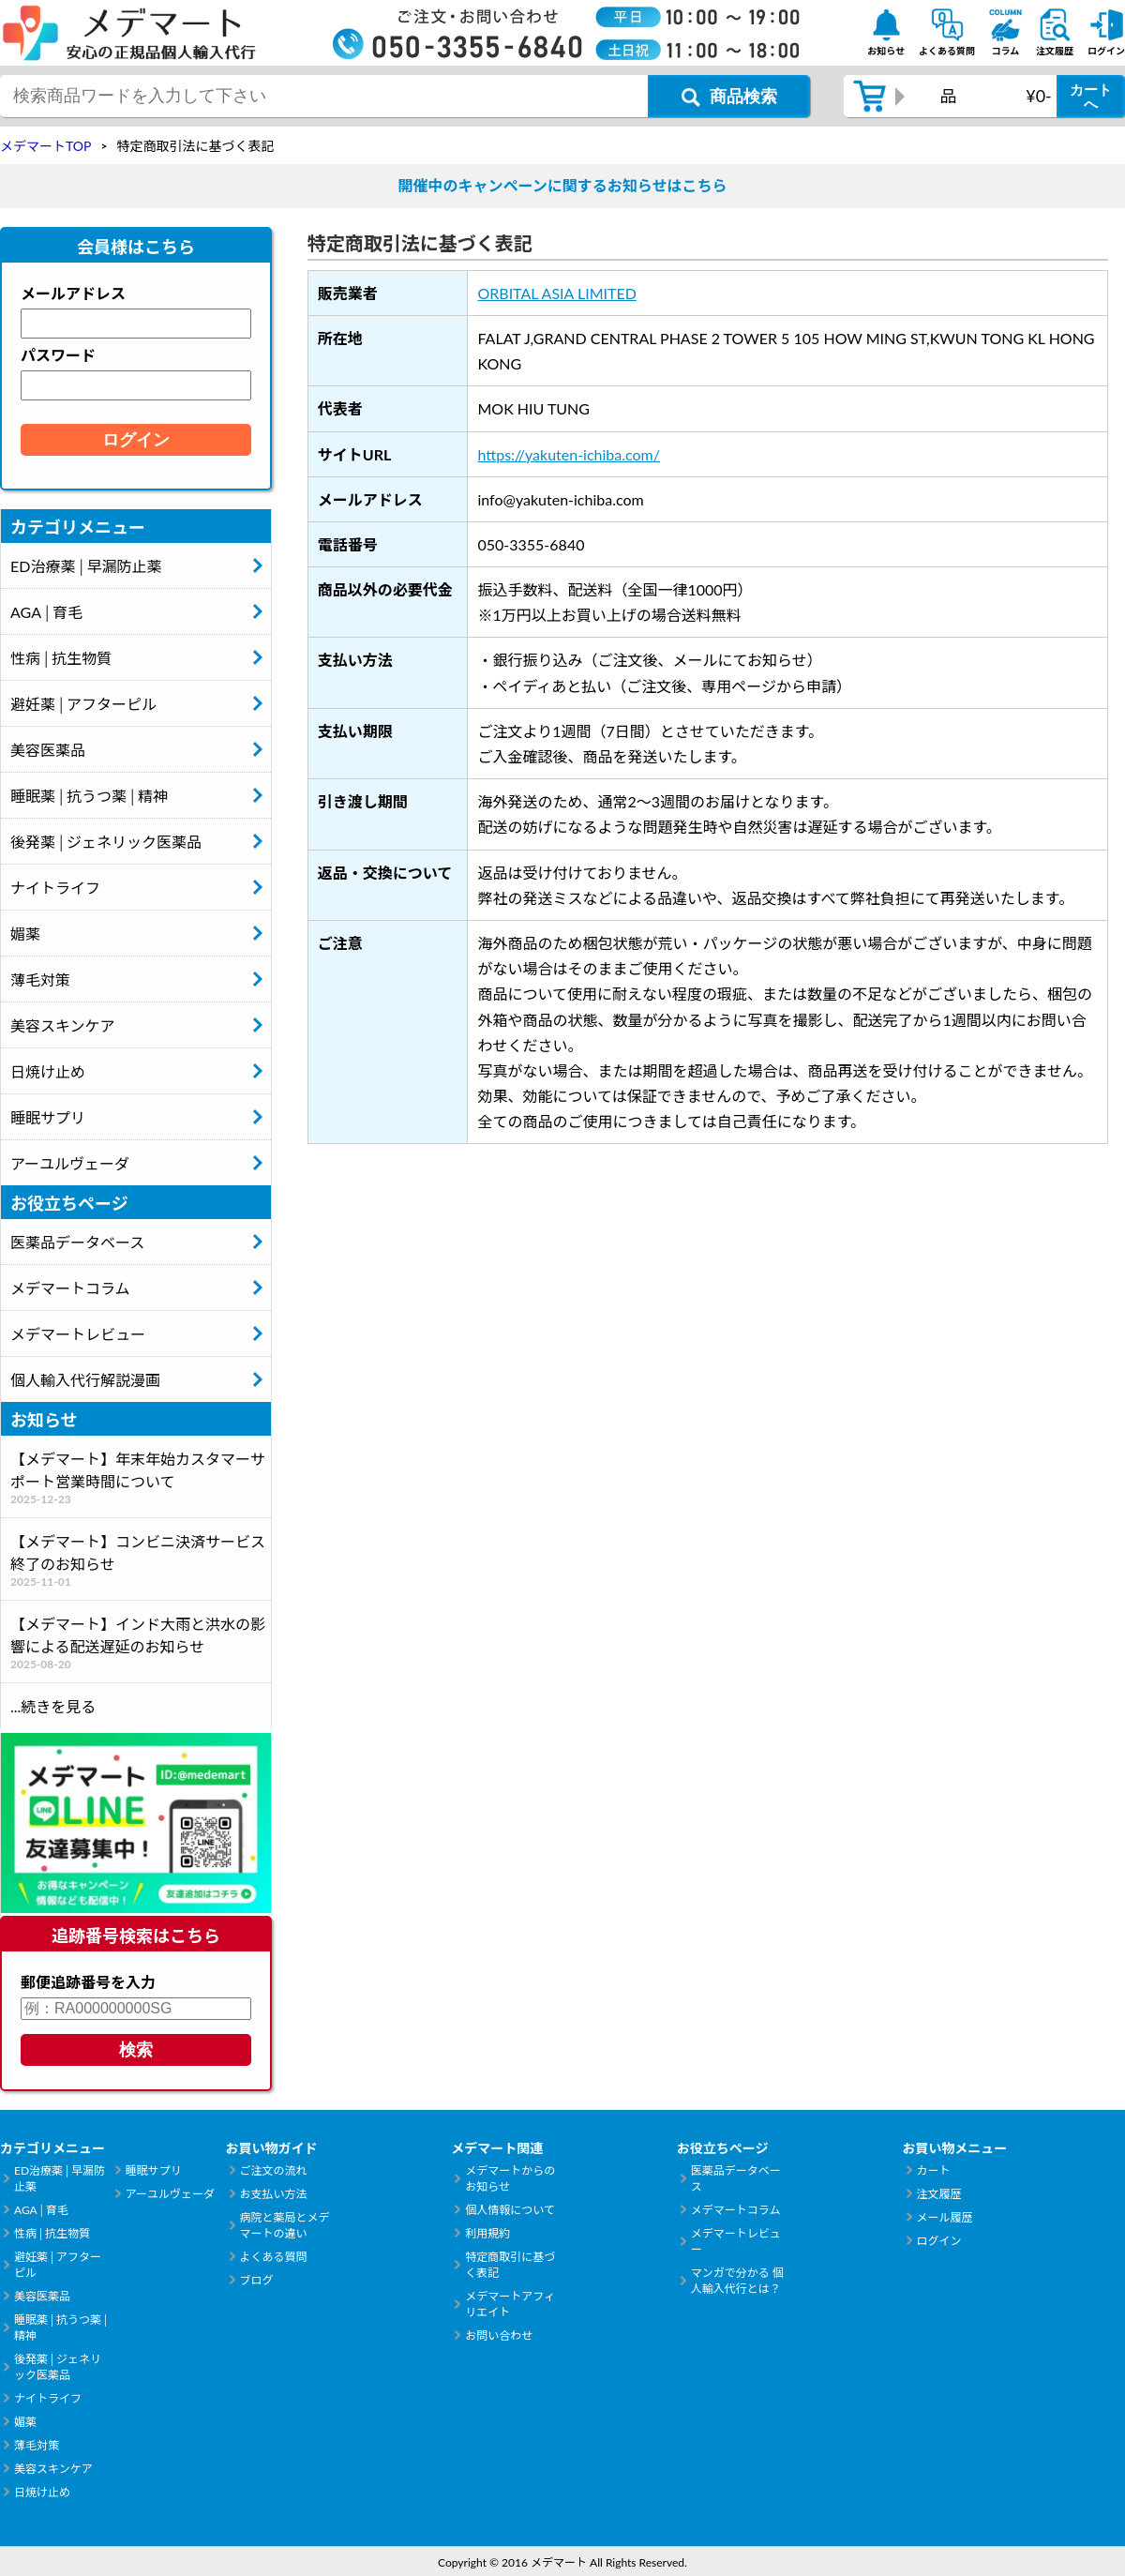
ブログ (257, 2280)
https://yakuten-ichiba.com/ (568, 454)
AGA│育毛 (46, 612)
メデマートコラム (70, 1288)
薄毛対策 (40, 979)
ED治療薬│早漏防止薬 (85, 566)
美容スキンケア (62, 1025)
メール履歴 (944, 2217)
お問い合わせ (498, 2335)
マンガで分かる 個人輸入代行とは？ (737, 2281)
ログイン (938, 2241)
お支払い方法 (274, 2194)
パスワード (58, 355)
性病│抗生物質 (61, 658)
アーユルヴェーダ (69, 1163)
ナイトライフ (55, 887)
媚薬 (25, 933)
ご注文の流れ (274, 2170)
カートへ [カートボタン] (1091, 97)
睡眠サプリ (47, 1117)
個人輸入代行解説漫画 (85, 1380)
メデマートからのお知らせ (510, 2178)
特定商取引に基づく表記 (510, 2265)
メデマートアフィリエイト (510, 2304)
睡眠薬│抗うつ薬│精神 (89, 796)
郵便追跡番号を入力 (88, 1982)
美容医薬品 (47, 750)
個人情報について (510, 2210)
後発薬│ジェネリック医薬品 (106, 842)
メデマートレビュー (77, 1334)
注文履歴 (938, 2194)
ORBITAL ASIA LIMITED (556, 293)
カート (933, 2170)
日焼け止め (47, 1071)
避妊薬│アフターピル (83, 704)
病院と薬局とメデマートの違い (285, 2225)
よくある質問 (274, 2257)
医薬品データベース (77, 1242)
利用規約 (487, 2233)
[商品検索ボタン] (729, 96)
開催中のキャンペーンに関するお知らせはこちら (563, 185)
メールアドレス (73, 293)
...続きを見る (53, 1706)
